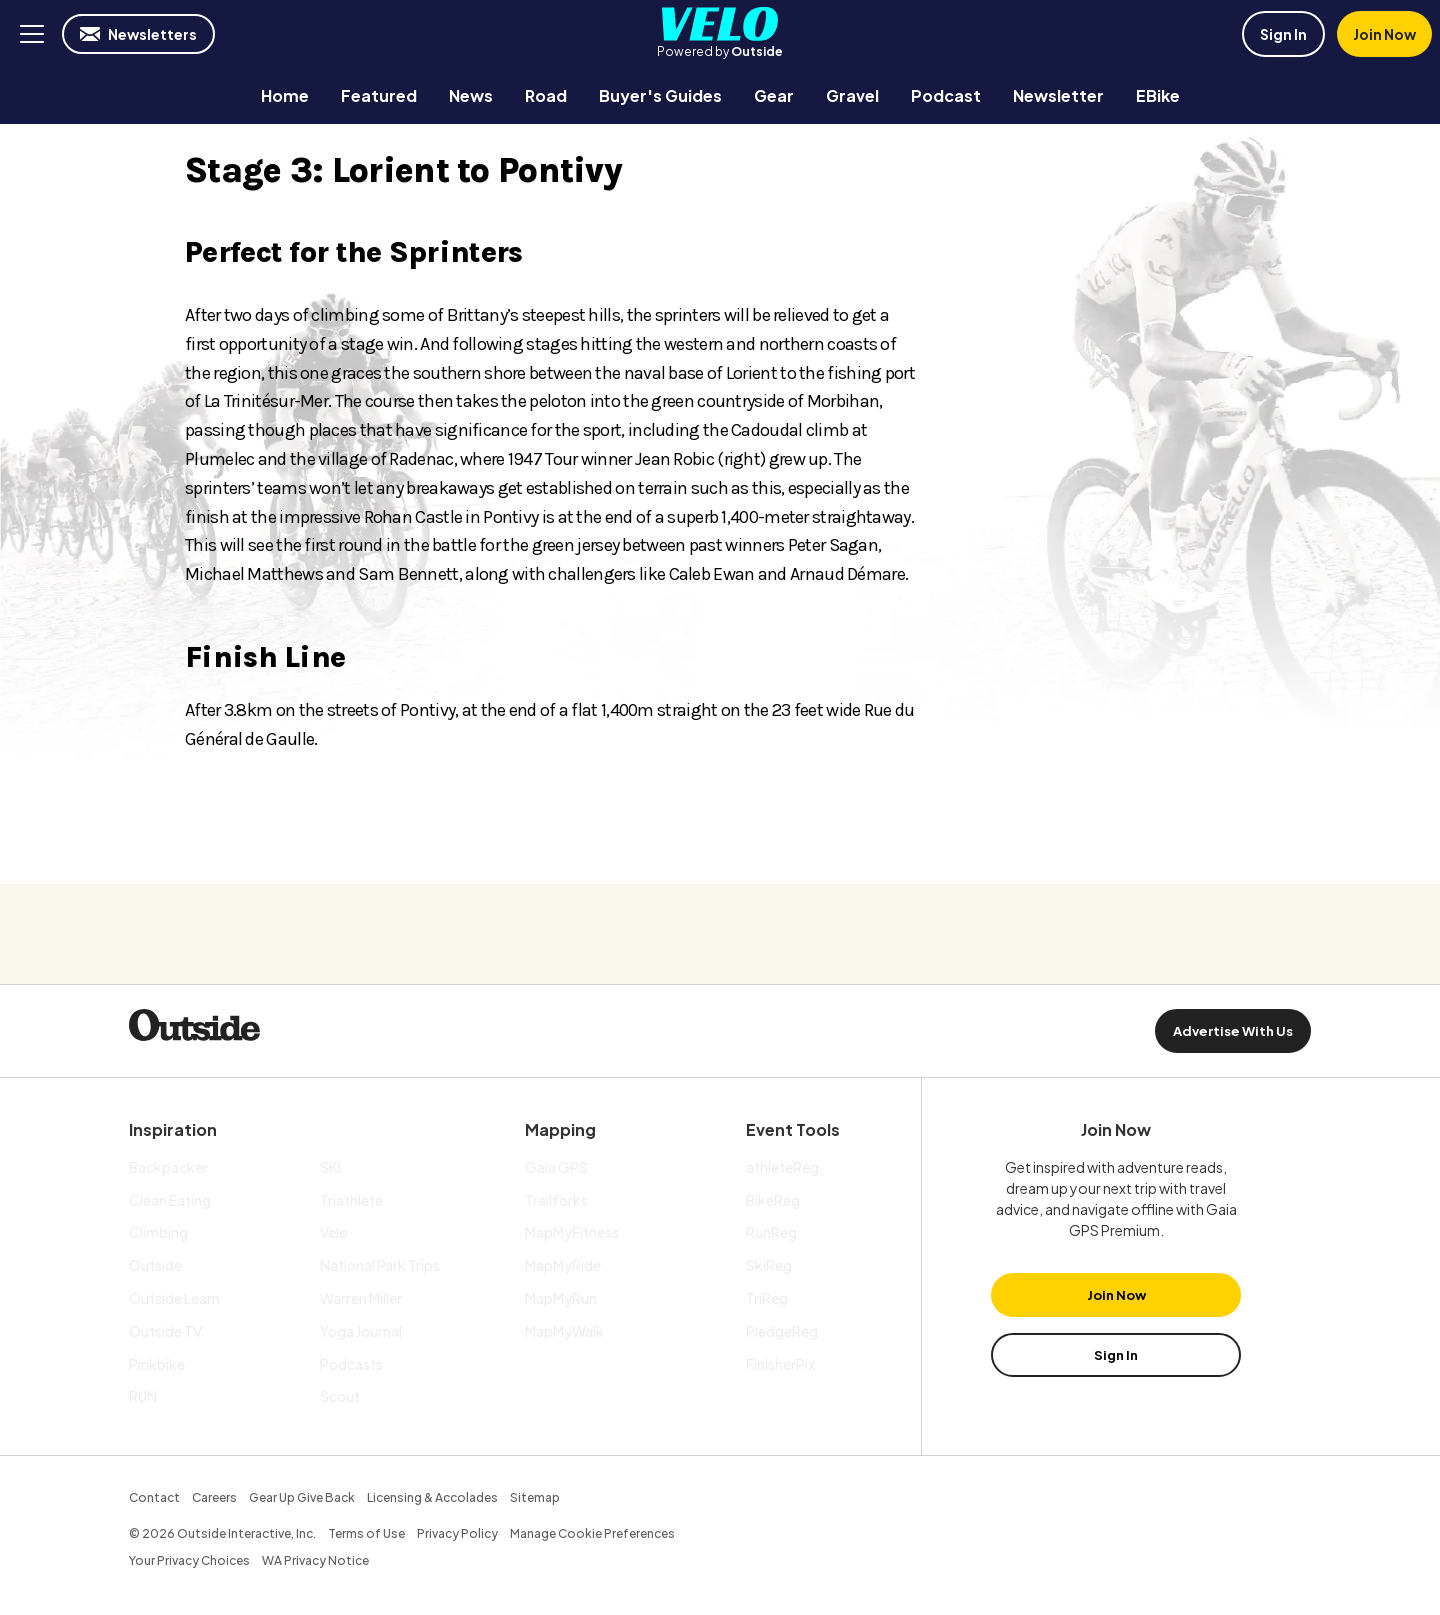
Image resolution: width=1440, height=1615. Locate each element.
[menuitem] (285, 95)
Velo (720, 24)
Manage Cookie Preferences (592, 1533)
